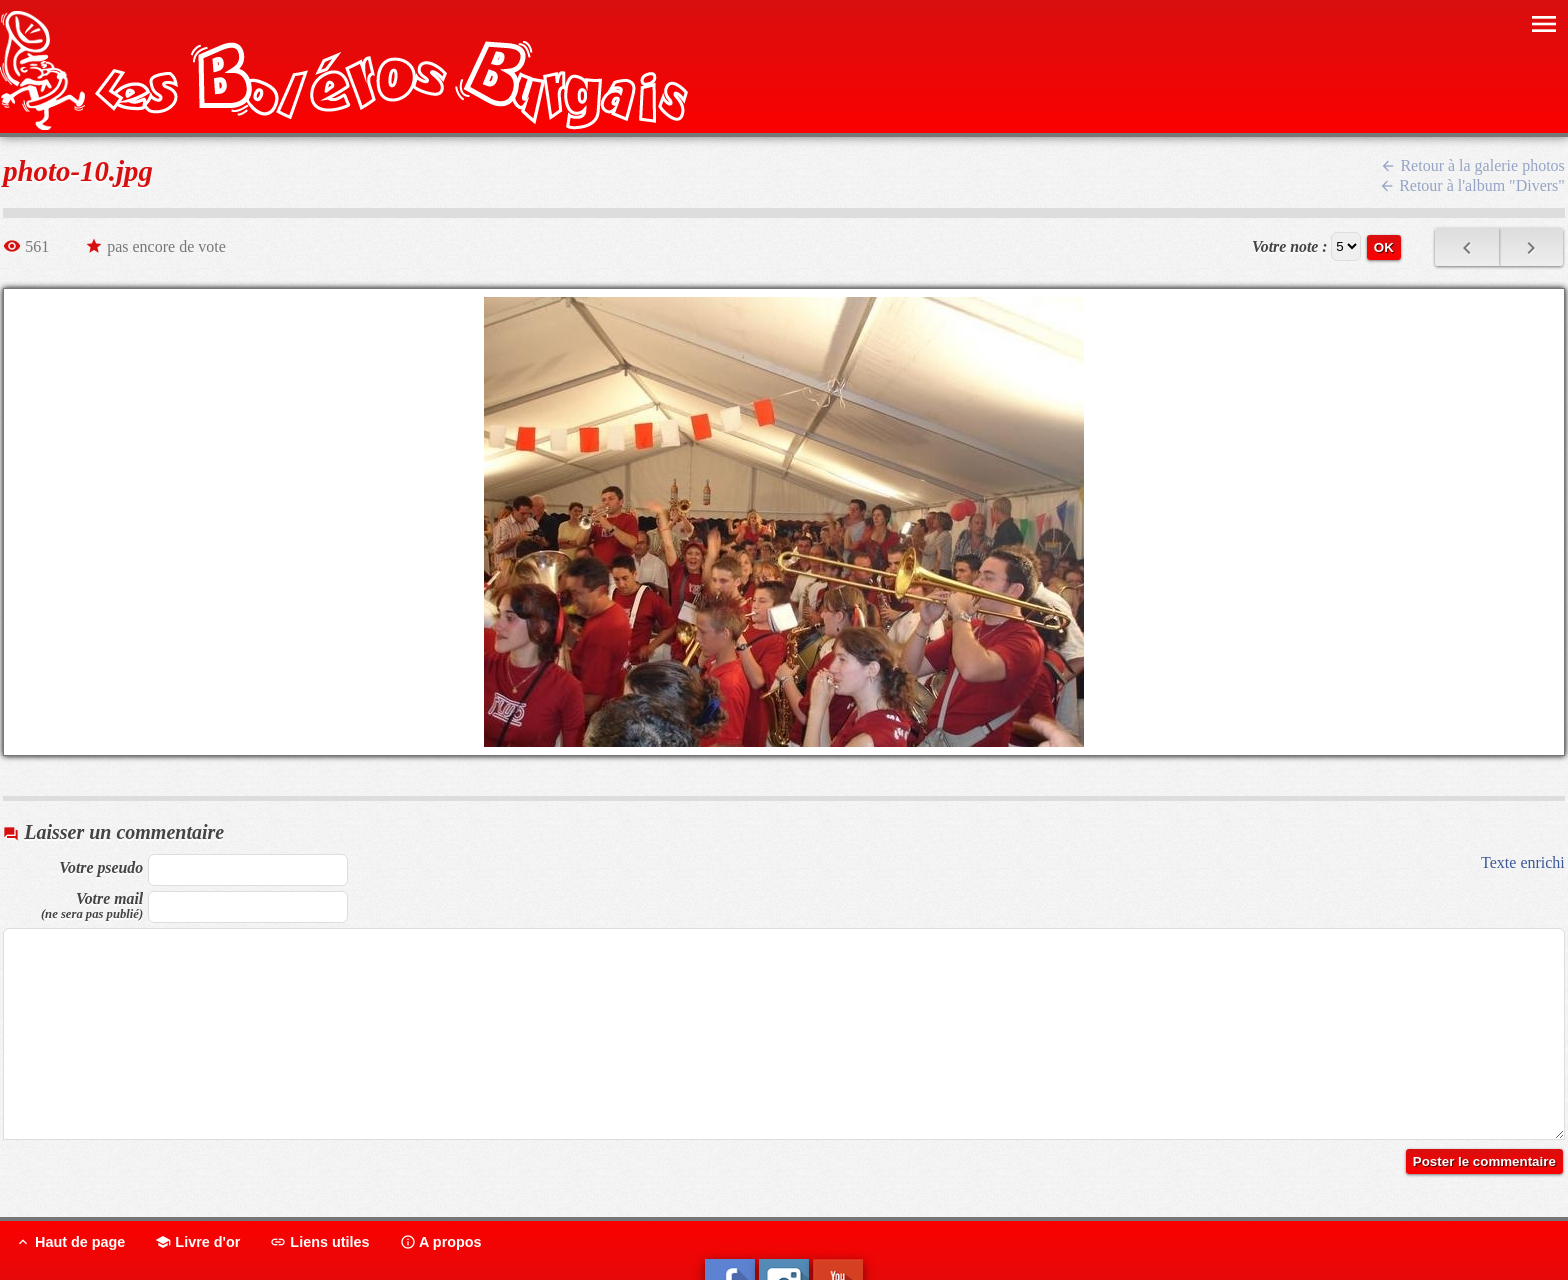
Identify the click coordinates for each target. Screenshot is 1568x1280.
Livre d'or (197, 1242)
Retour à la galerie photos (1472, 165)
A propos (441, 1242)
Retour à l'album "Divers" (1472, 185)
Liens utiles (319, 1242)
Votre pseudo (101, 867)
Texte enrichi (1523, 862)
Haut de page (70, 1242)
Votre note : (1290, 246)
